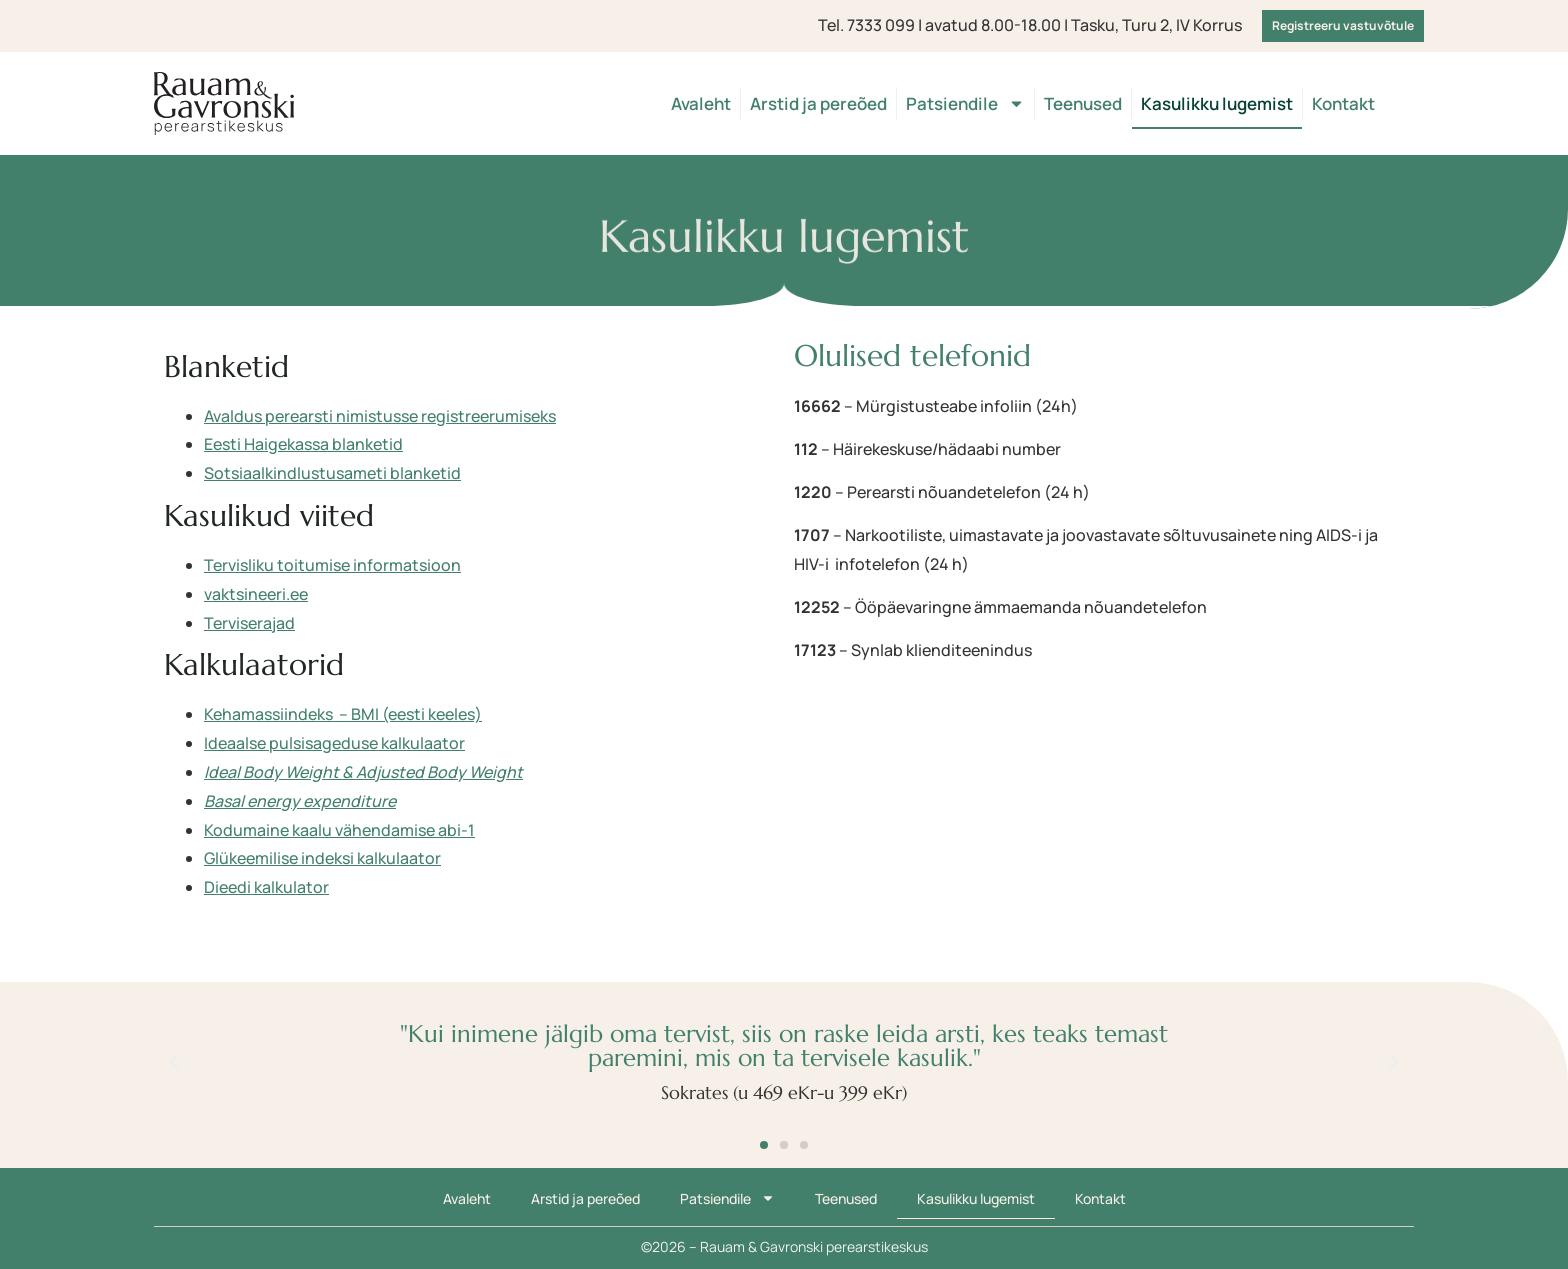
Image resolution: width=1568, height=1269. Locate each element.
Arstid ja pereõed (818, 103)
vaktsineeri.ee (256, 594)
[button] (174, 1062)
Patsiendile (965, 103)
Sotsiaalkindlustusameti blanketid (332, 473)
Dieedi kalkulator (266, 887)
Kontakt (1343, 103)
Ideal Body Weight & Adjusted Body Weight (363, 772)
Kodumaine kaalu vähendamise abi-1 (339, 830)
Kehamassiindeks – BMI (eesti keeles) (343, 714)
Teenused (1083, 103)
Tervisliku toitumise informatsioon (332, 565)
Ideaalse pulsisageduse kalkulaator (334, 743)
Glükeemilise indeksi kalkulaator (322, 858)
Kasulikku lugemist (1217, 103)
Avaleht (701, 103)
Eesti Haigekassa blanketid (303, 444)
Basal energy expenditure (300, 801)
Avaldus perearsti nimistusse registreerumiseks (380, 416)
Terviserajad (249, 623)
